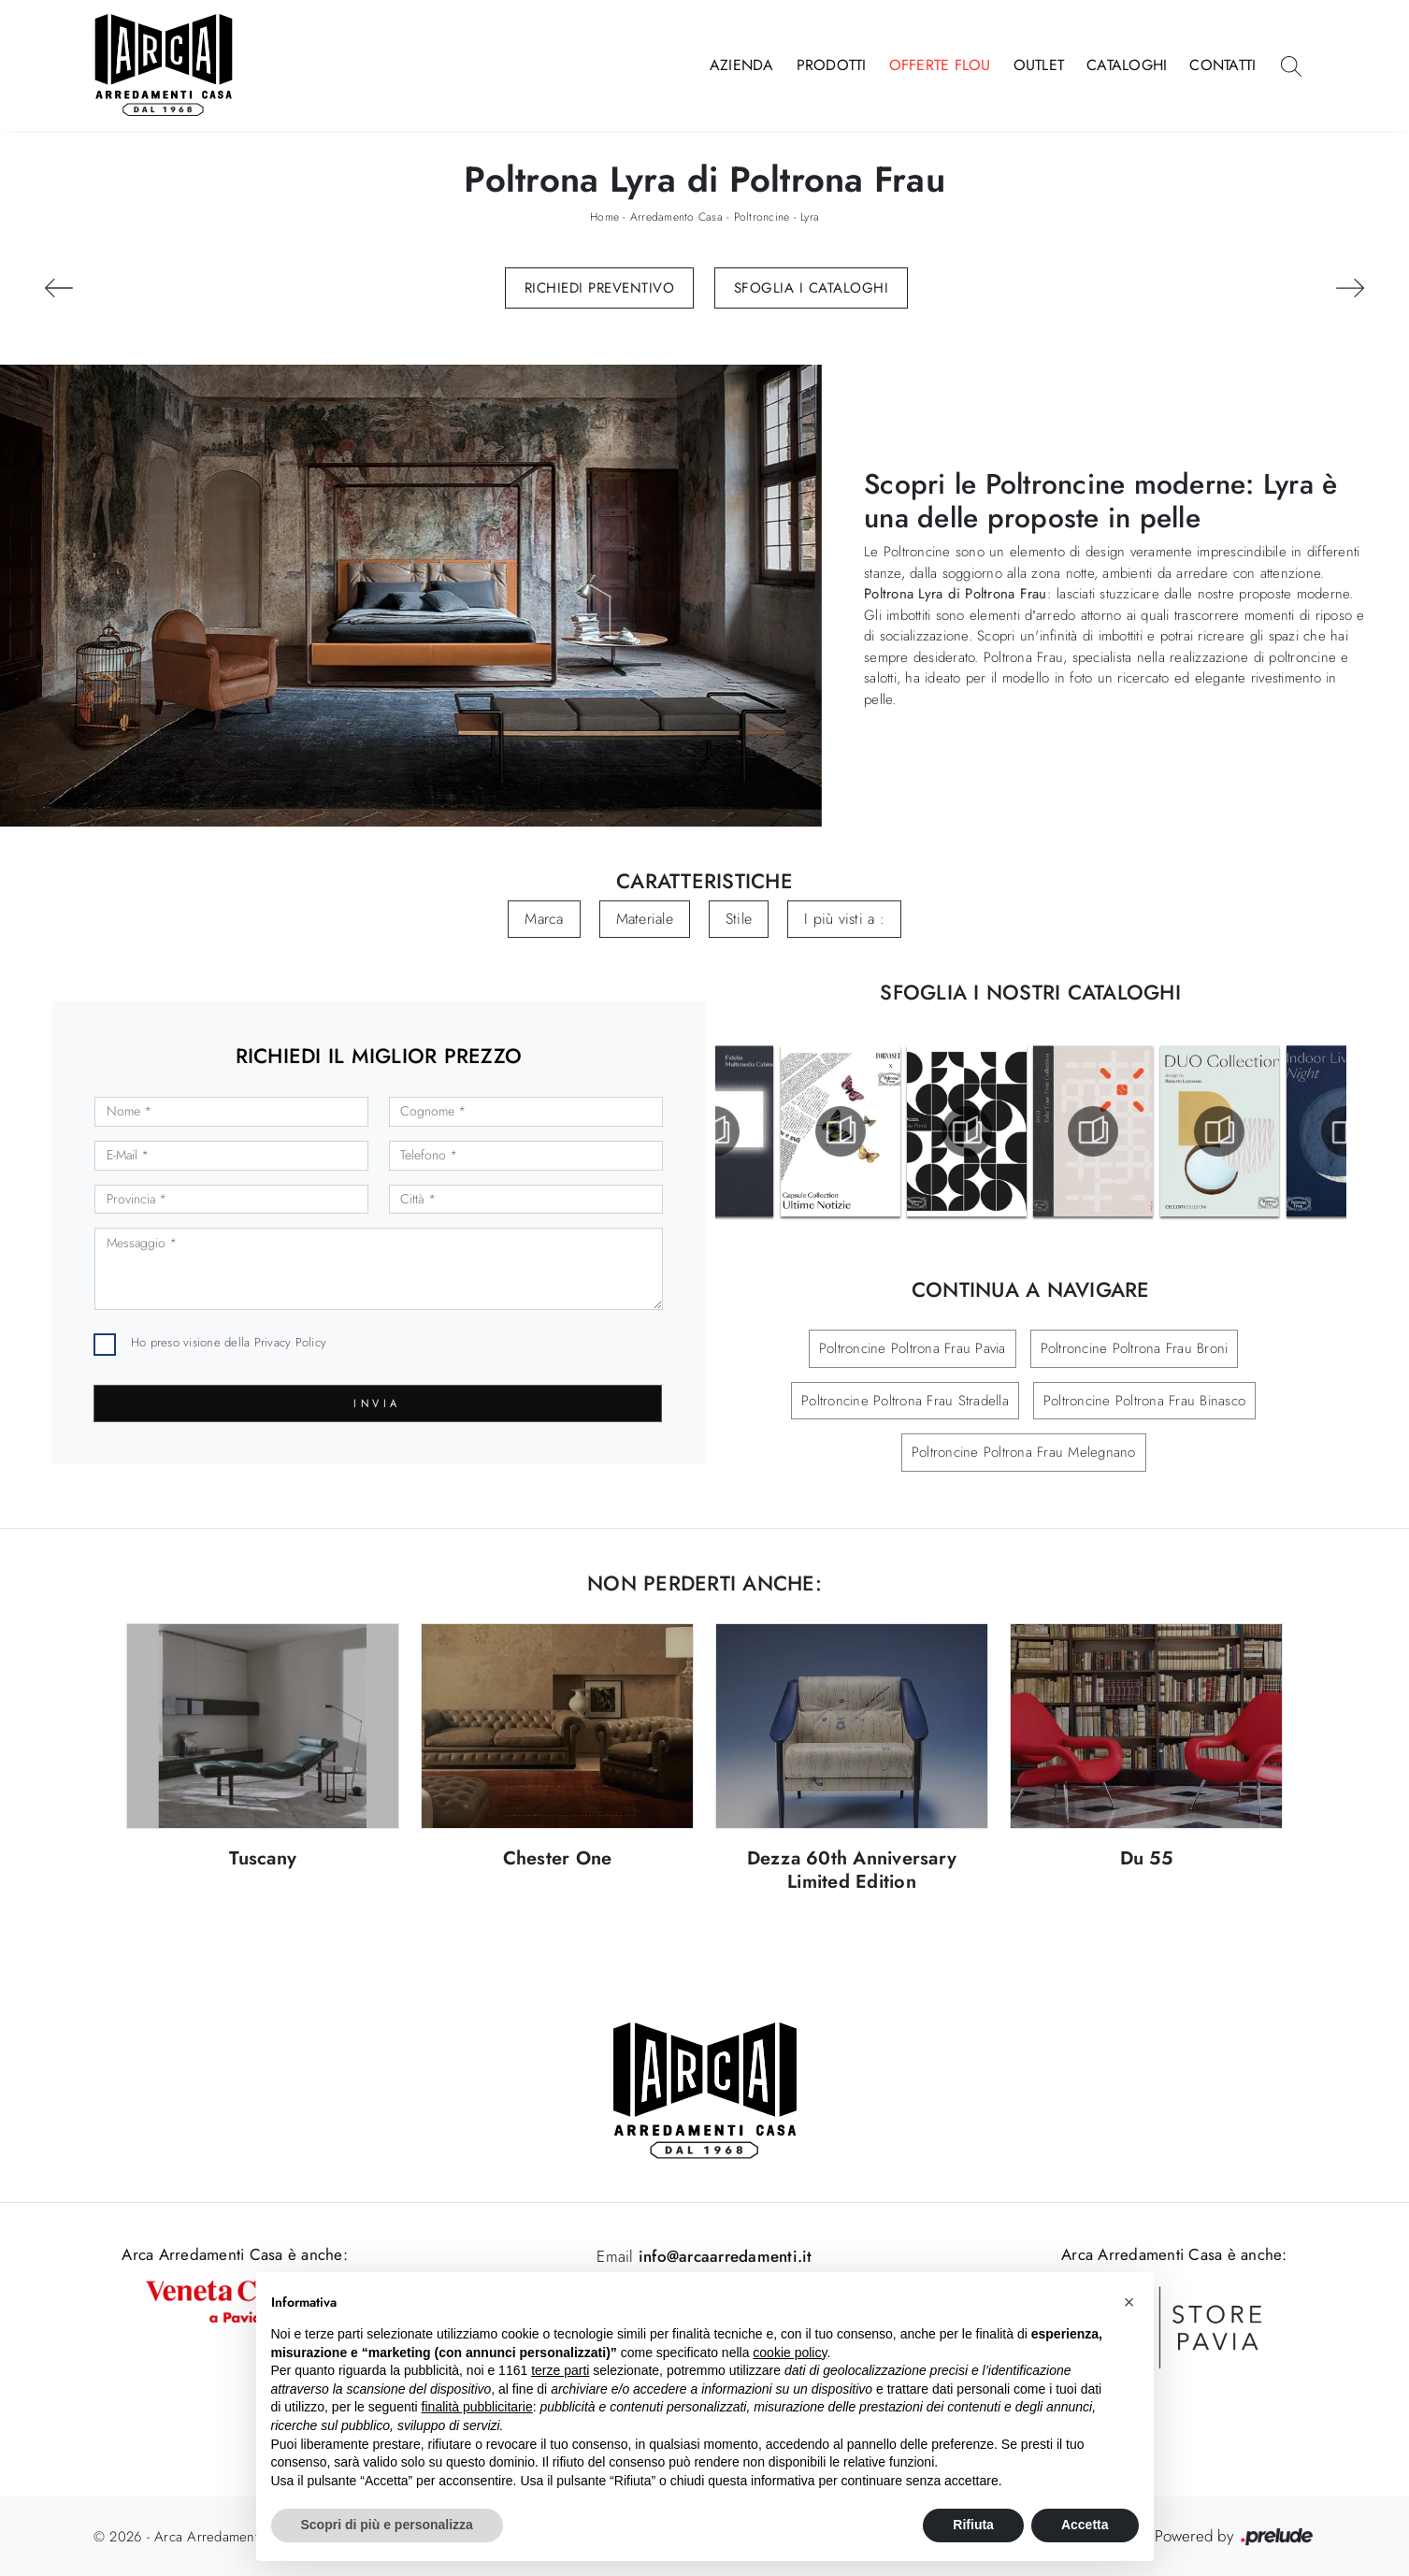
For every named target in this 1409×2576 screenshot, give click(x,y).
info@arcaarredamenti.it (723, 2256)
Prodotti (832, 65)
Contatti (1222, 65)
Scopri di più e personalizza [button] (387, 2524)
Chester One (557, 1859)
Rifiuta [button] (973, 2524)
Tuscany (262, 1859)
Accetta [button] (1085, 2524)
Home (604, 217)
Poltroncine (762, 217)
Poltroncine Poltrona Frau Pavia (912, 1348)
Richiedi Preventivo (600, 288)
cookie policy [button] (790, 2352)
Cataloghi (1126, 65)
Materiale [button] (644, 918)
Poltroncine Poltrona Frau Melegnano (1024, 1452)
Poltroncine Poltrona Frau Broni (1135, 1348)
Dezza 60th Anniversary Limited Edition (852, 1870)
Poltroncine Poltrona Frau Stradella (905, 1400)
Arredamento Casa (676, 217)
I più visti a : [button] (844, 918)
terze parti (560, 2370)
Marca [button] (544, 918)
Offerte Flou (940, 65)
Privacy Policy (290, 1342)
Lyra (809, 217)
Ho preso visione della (228, 1342)
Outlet (1039, 65)
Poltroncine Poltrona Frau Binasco (1144, 1400)
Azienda (742, 65)
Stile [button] (739, 918)
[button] (1129, 2302)
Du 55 (1146, 1859)
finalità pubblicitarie (477, 2406)
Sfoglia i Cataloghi (811, 288)
